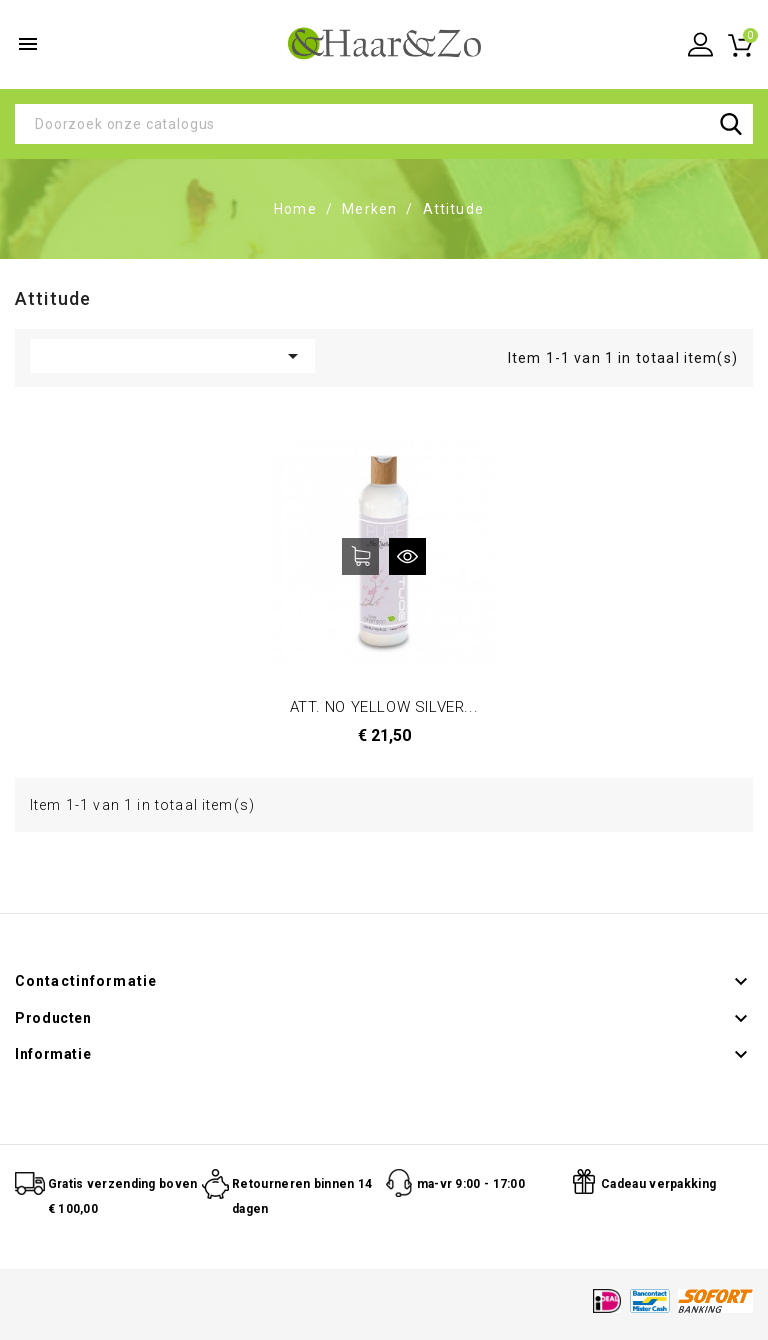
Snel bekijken (407, 556)
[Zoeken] (384, 124)
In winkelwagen (360, 556)
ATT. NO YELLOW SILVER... (384, 707)
